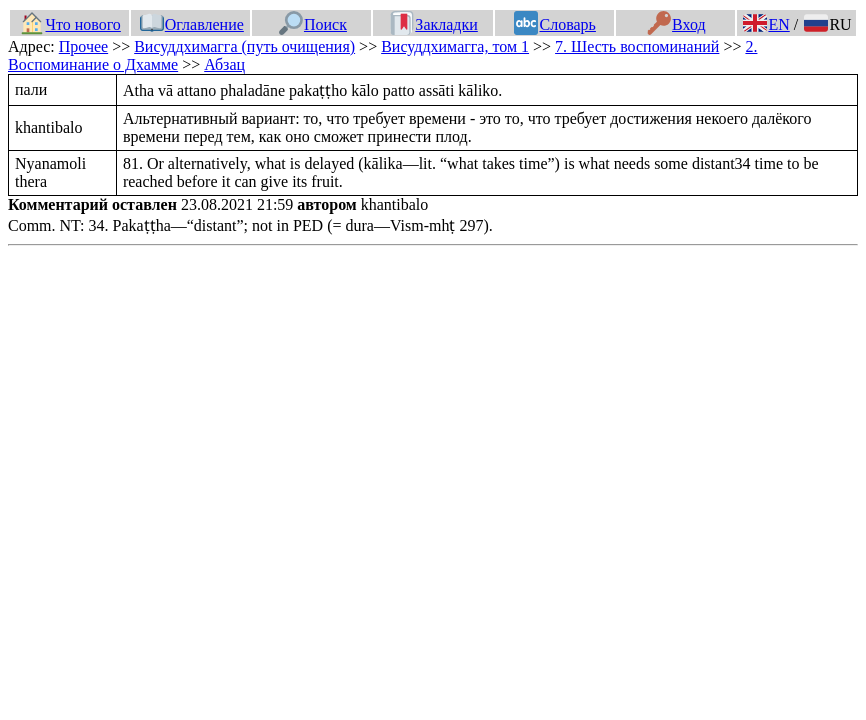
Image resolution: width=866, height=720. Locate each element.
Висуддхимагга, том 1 (455, 46)
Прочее (83, 46)
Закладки (434, 24)
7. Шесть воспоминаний (637, 46)
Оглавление (192, 24)
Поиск (313, 24)
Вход (676, 24)
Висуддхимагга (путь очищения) (244, 46)
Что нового (70, 24)
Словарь (554, 24)
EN (766, 24)
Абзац (224, 64)
